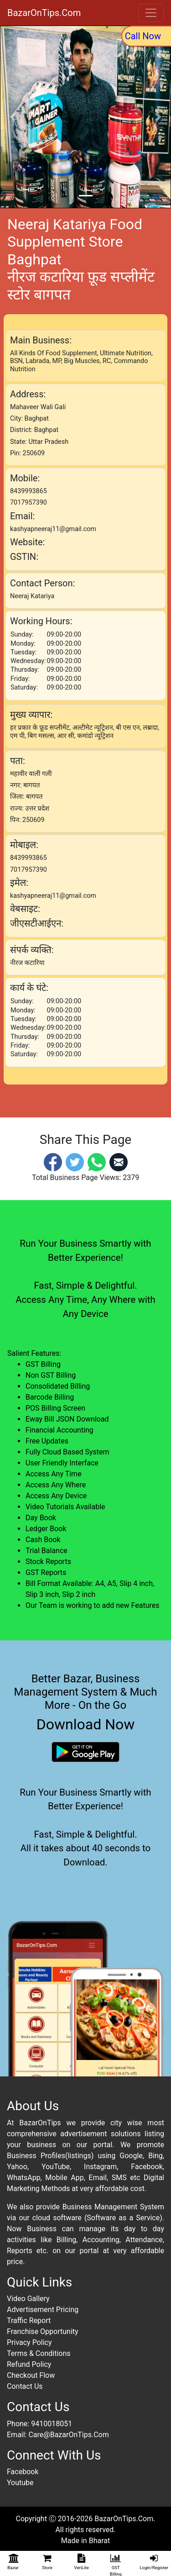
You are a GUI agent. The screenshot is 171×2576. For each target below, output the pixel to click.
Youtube (20, 2482)
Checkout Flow (31, 2375)
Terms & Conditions (39, 2353)
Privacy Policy (29, 2342)
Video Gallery (28, 2298)
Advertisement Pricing (42, 2309)
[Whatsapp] (97, 1161)
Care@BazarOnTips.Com (68, 2434)
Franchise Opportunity (42, 2331)
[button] (13, 117)
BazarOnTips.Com (44, 12)
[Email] (118, 1161)
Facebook (22, 2471)
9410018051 (51, 2423)
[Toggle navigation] (151, 13)
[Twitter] (75, 1161)
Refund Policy (29, 2364)
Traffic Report (29, 2320)
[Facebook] (53, 1161)
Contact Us (25, 2386)
